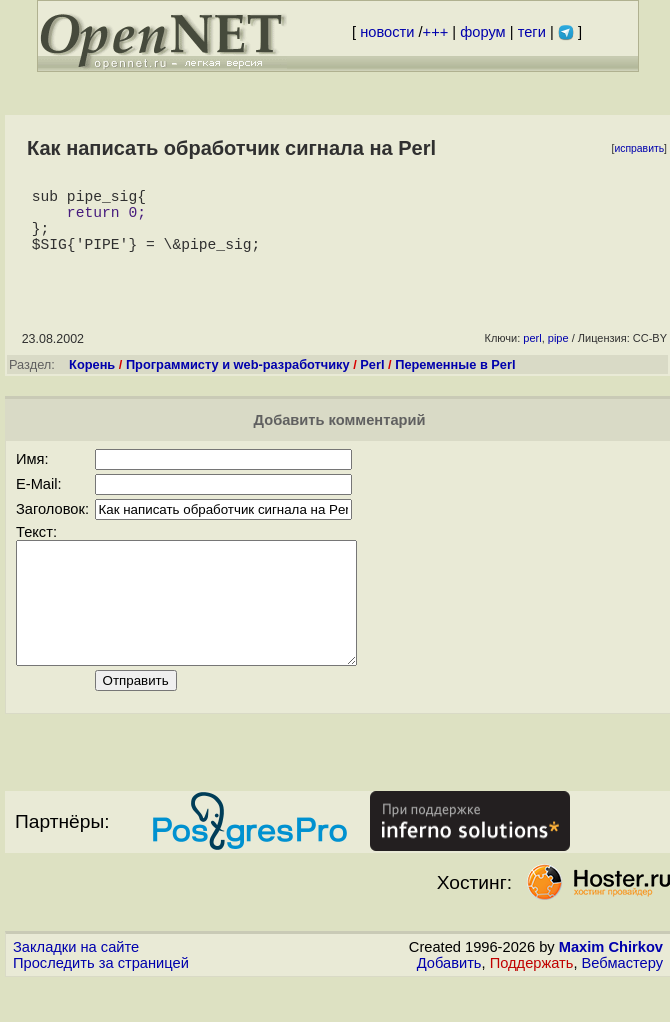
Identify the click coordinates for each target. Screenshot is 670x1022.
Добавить (449, 1003)
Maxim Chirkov (611, 987)
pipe (558, 354)
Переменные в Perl (455, 380)
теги (532, 32)
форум (482, 32)
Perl (372, 380)
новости (387, 32)
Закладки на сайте (76, 987)
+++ (436, 32)
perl (532, 354)
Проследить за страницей (101, 1003)
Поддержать (532, 1003)
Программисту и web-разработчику (238, 380)
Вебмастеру (622, 1003)
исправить (639, 148)
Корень (92, 380)
